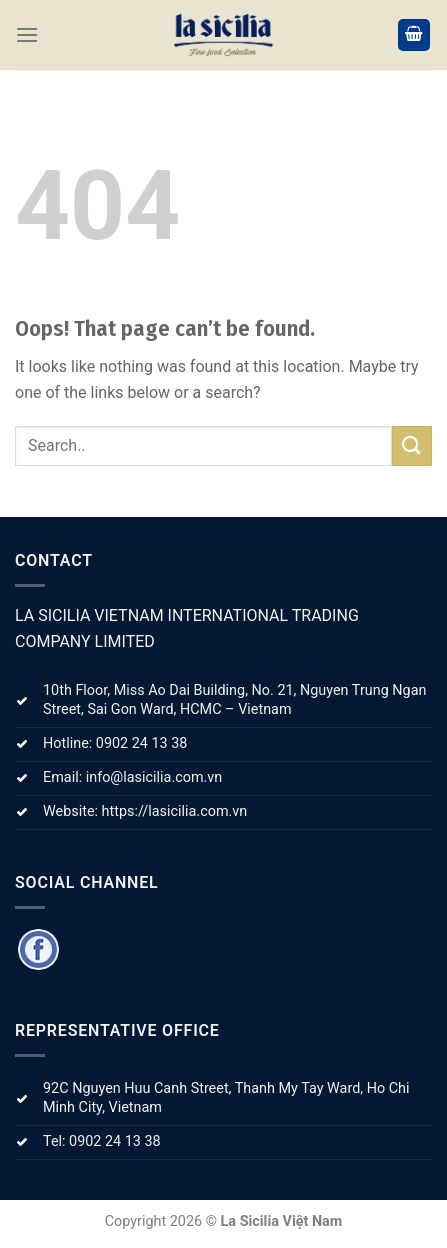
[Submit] (412, 445)
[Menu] (27, 34)
